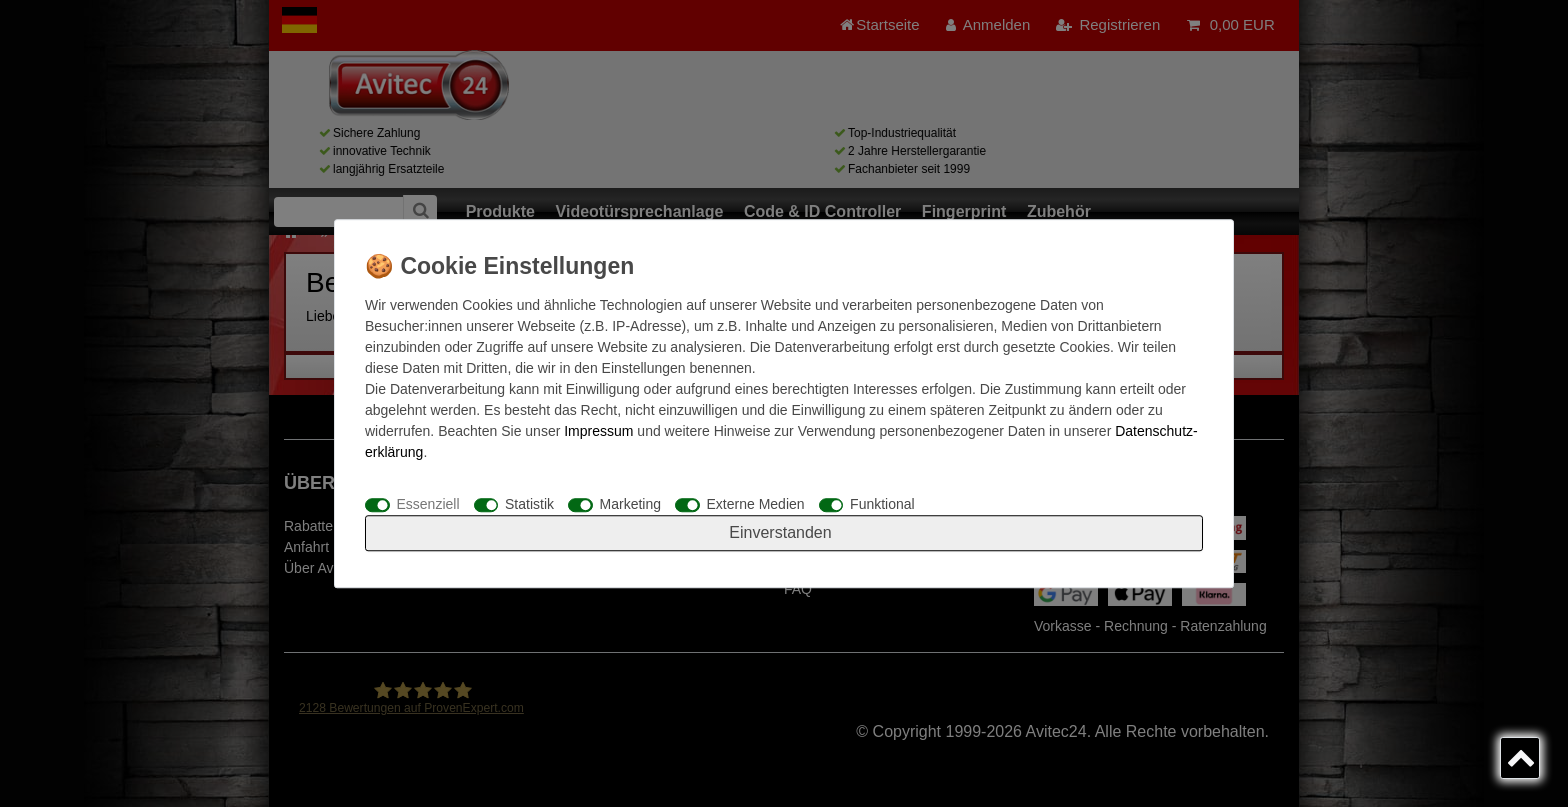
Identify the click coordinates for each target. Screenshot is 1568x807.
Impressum (598, 431)
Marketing (630, 504)
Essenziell (428, 504)
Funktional (882, 504)
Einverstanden (780, 532)
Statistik (529, 504)
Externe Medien (756, 504)
